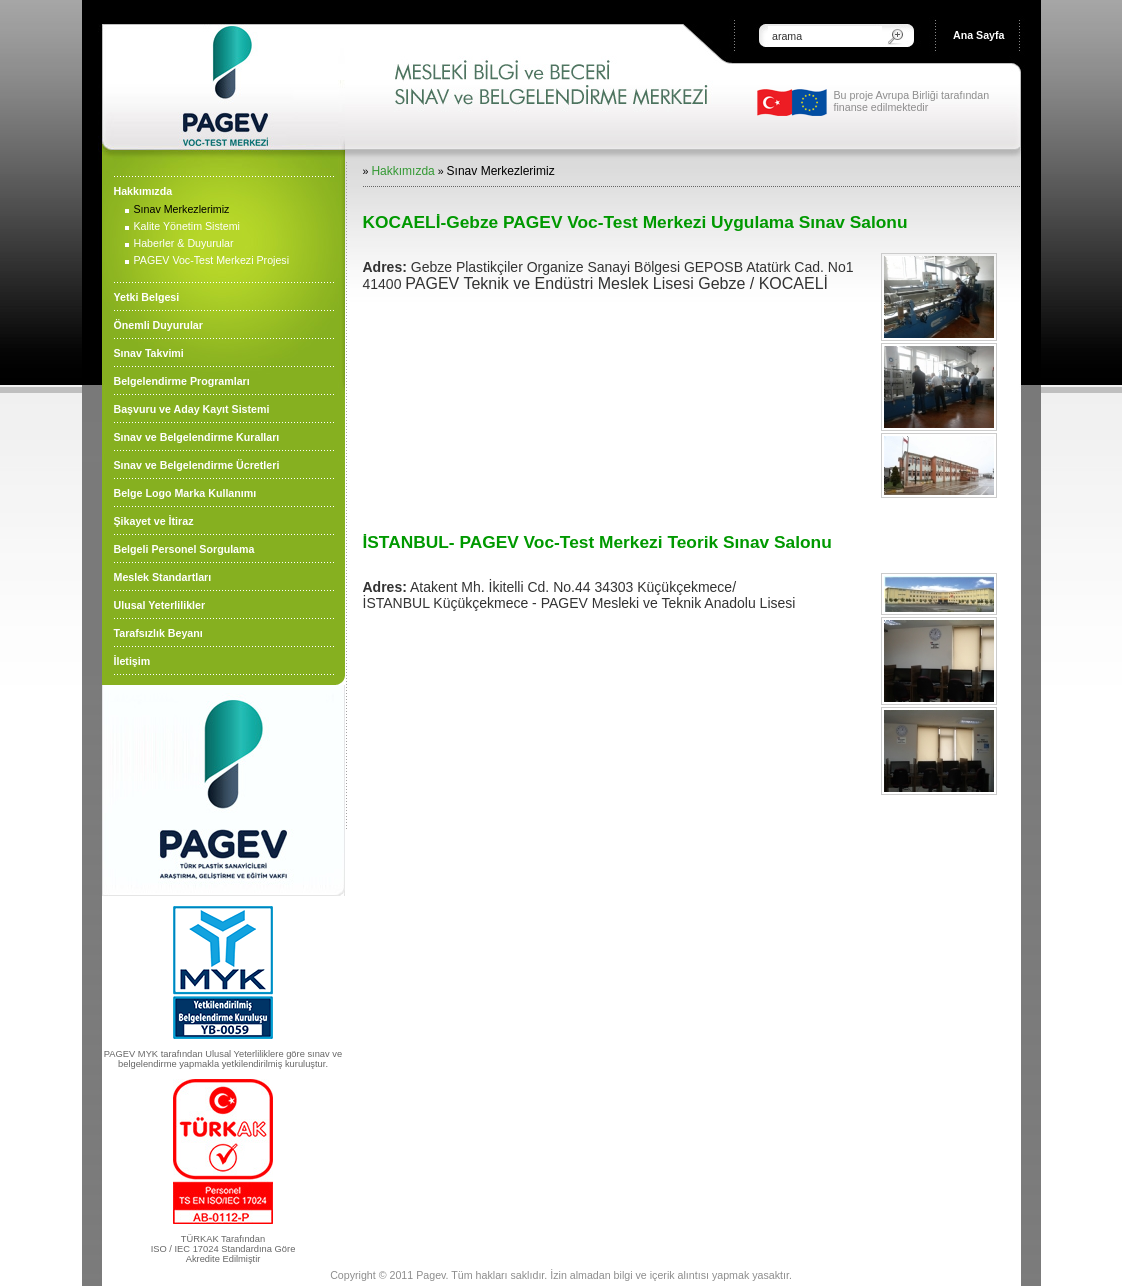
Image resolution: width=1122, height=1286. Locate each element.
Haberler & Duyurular (184, 243)
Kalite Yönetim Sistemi (187, 226)
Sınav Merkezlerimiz (182, 209)
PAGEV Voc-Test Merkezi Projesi (212, 260)
